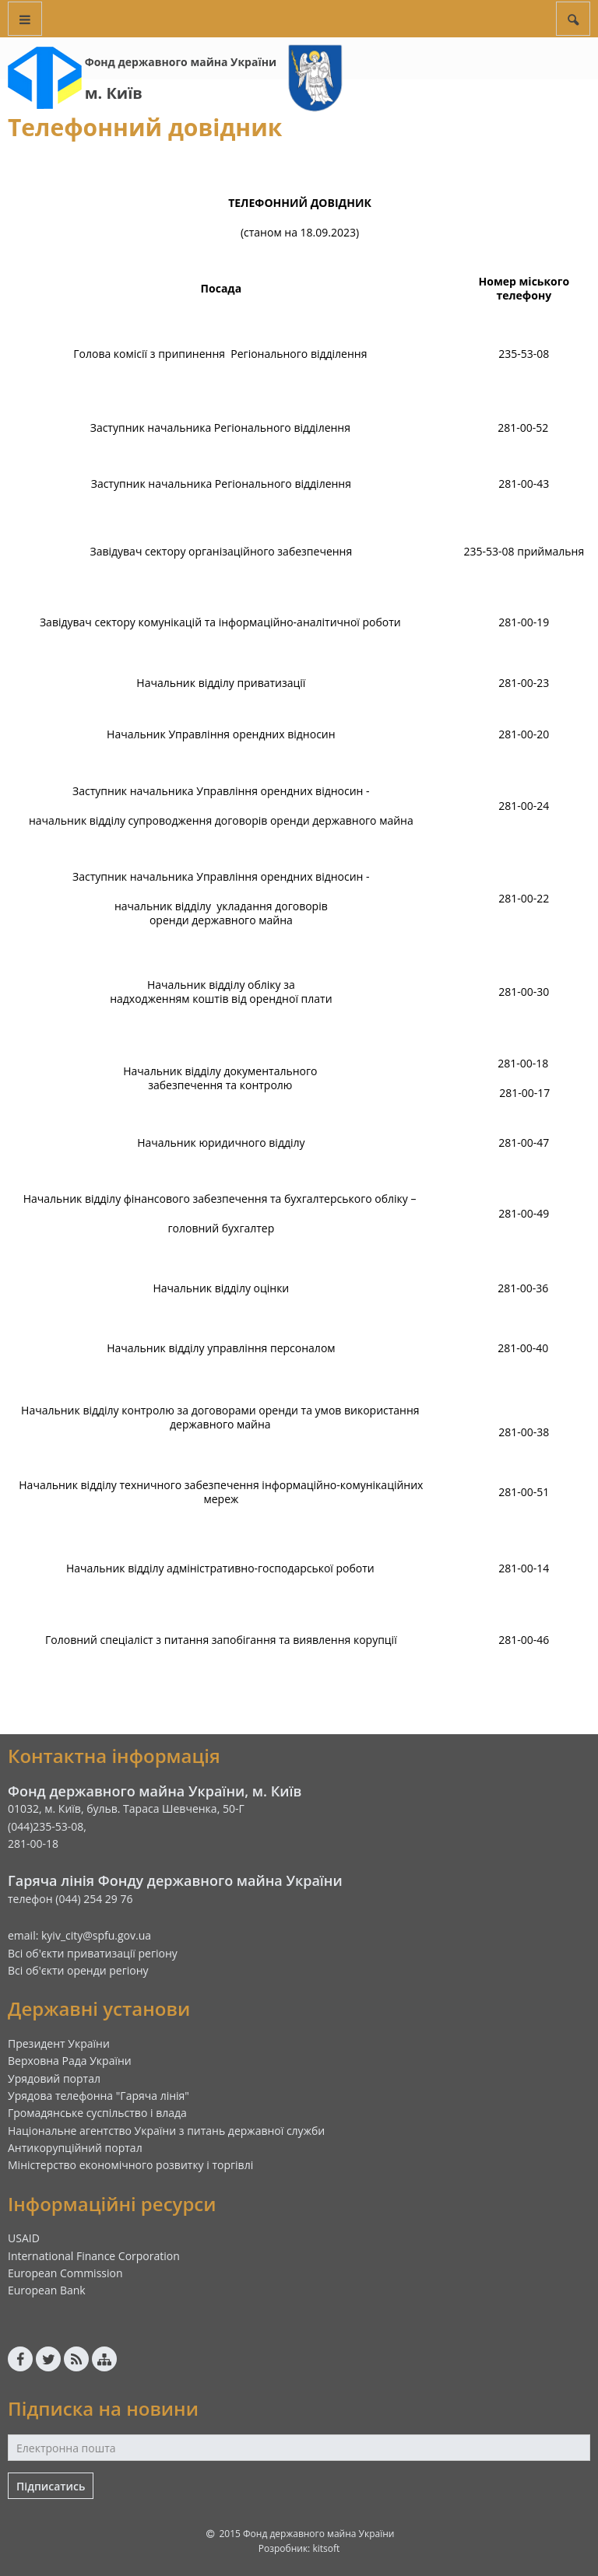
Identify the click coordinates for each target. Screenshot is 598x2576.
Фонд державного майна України (180, 61)
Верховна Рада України (70, 2060)
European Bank (47, 2290)
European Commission (65, 2273)
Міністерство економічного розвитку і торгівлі (130, 2164)
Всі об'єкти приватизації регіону (93, 1953)
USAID (24, 2238)
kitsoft (325, 2548)
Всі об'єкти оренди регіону (78, 1970)
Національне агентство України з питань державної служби (166, 2130)
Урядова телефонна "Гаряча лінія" (98, 2095)
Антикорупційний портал (75, 2147)
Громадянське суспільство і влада (97, 2112)
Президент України (59, 2043)
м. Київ (113, 92)
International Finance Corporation (94, 2255)
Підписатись (50, 2486)
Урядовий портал (54, 2078)
